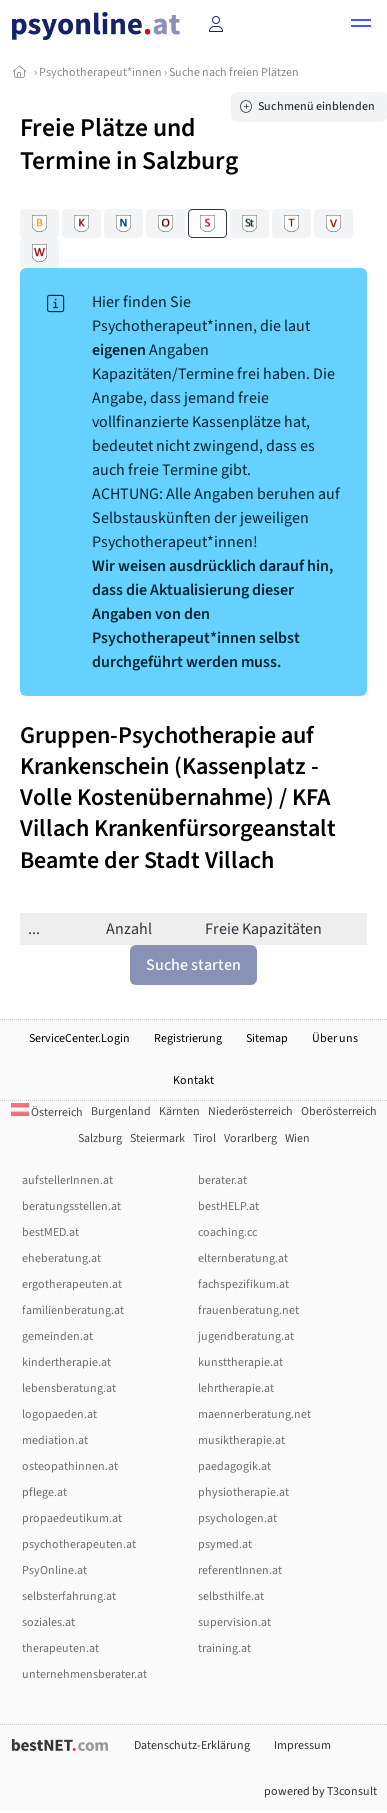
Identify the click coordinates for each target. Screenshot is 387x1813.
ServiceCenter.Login (79, 1038)
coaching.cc (227, 1232)
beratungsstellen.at (71, 1206)
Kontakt (193, 1080)
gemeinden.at (57, 1336)
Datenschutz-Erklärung (192, 1745)
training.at (224, 1648)
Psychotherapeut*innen (100, 72)
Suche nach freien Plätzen (234, 72)
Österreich (47, 1112)
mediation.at (55, 1440)
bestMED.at (50, 1232)
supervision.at (234, 1622)
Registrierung (188, 1038)
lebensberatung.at (69, 1388)
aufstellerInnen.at (67, 1180)
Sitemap (267, 1038)
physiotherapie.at (243, 1492)
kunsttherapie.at (240, 1362)
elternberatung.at (243, 1258)
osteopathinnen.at (70, 1466)
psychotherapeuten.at (79, 1544)
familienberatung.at (73, 1310)
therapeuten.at (60, 1648)
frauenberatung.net (248, 1310)
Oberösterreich (339, 1111)
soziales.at (48, 1622)
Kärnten (179, 1111)
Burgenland (121, 1111)
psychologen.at (237, 1518)
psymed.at (225, 1544)
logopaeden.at (59, 1414)
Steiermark (157, 1138)
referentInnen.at (240, 1570)
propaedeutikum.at (72, 1518)
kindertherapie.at (66, 1362)
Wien (297, 1138)
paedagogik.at (234, 1466)
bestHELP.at (228, 1206)
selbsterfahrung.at (69, 1596)
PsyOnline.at (54, 1570)
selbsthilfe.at (231, 1596)
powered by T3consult (320, 1791)
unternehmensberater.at (84, 1674)
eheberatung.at (61, 1258)
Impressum (302, 1745)
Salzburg (100, 1138)
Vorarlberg (250, 1138)
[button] (361, 26)
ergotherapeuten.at (72, 1284)
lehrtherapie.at (236, 1388)
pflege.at (44, 1492)
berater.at (222, 1180)
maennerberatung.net (254, 1414)
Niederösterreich (250, 1111)
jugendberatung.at (246, 1336)
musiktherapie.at (241, 1440)
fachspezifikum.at (243, 1284)
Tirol (204, 1138)
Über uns (335, 1038)
